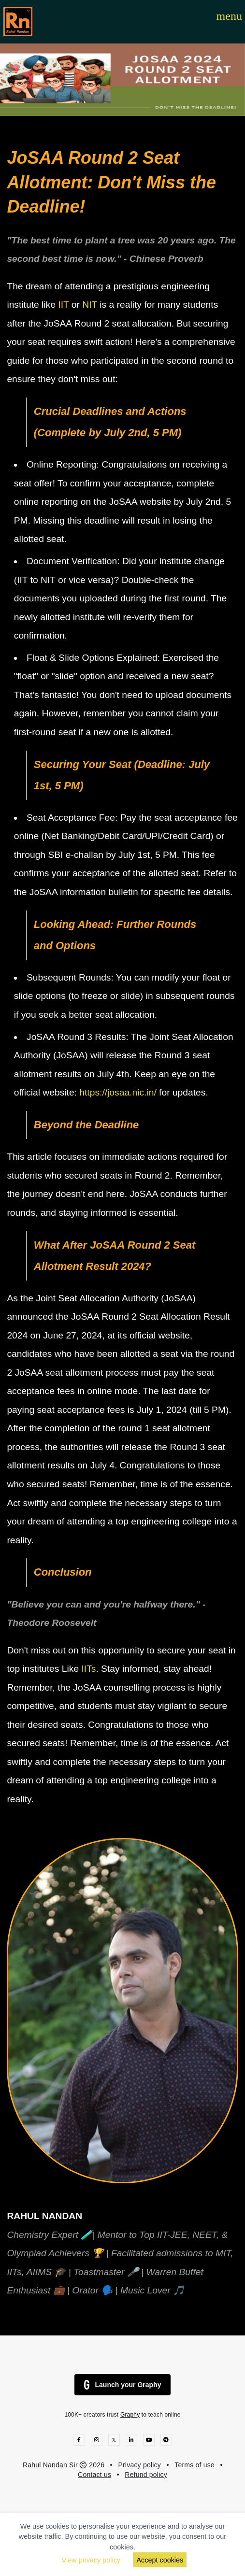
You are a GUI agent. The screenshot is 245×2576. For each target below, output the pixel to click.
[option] (122, 79)
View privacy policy (91, 2560)
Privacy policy (139, 2465)
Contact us (94, 2474)
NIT (91, 304)
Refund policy (146, 2474)
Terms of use (194, 2465)
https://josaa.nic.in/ (117, 1092)
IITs (88, 1669)
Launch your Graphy (122, 2385)
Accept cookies (159, 2560)
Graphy (130, 2414)
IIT (64, 304)
